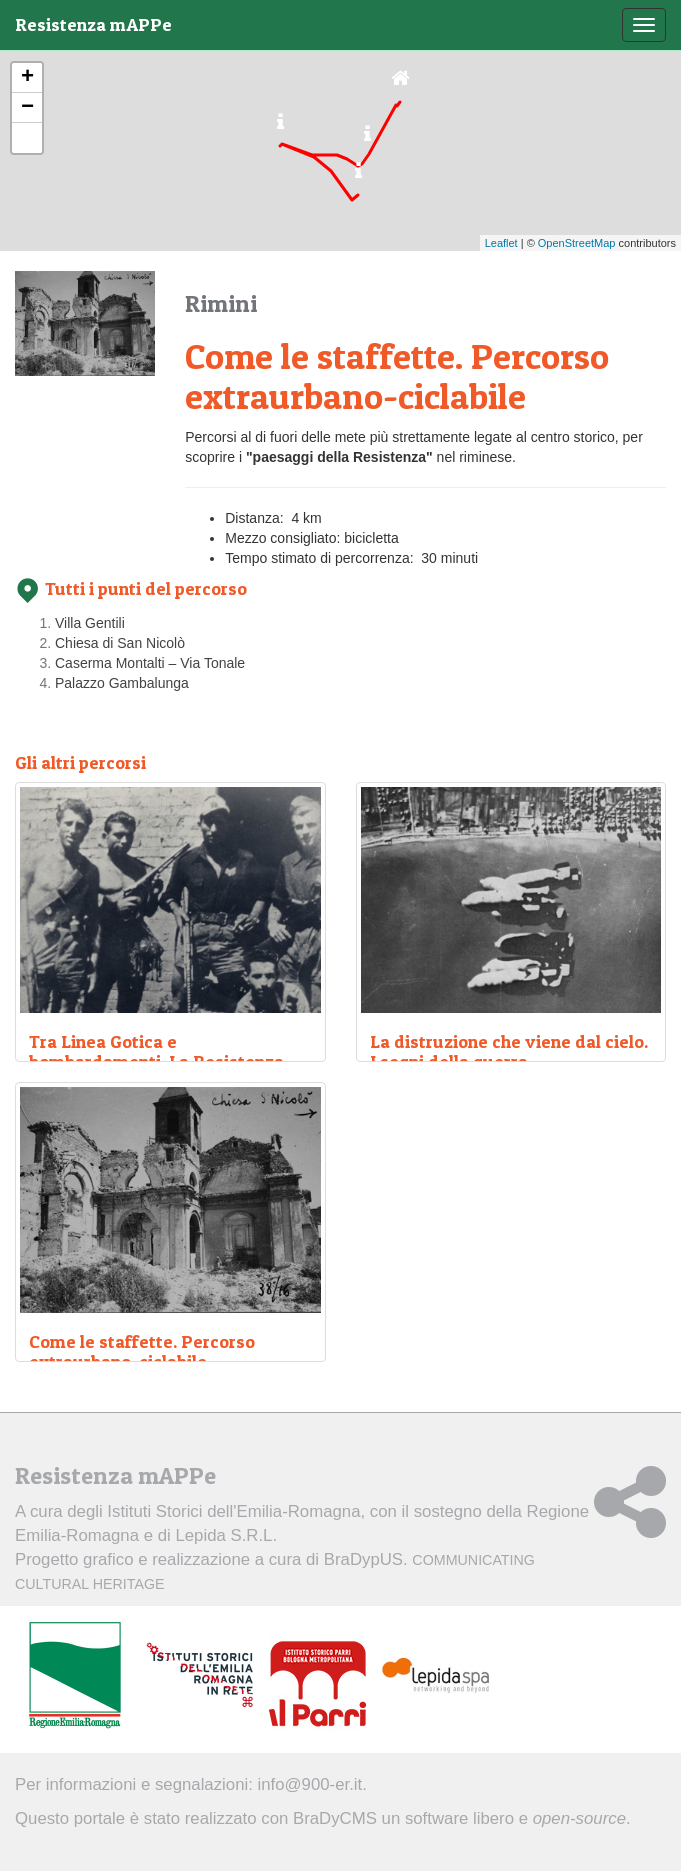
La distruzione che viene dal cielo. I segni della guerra (509, 1051)
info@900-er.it (310, 1784)
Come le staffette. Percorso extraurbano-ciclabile (142, 1351)
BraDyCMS (335, 1818)
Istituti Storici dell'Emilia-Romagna (233, 1511)
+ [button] (27, 78)
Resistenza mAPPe (93, 24)
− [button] (27, 108)
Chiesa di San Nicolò (120, 643)
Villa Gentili (90, 623)
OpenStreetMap (577, 243)
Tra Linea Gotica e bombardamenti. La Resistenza (156, 1051)
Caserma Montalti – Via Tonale (150, 663)
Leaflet (501, 243)
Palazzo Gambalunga (122, 683)
